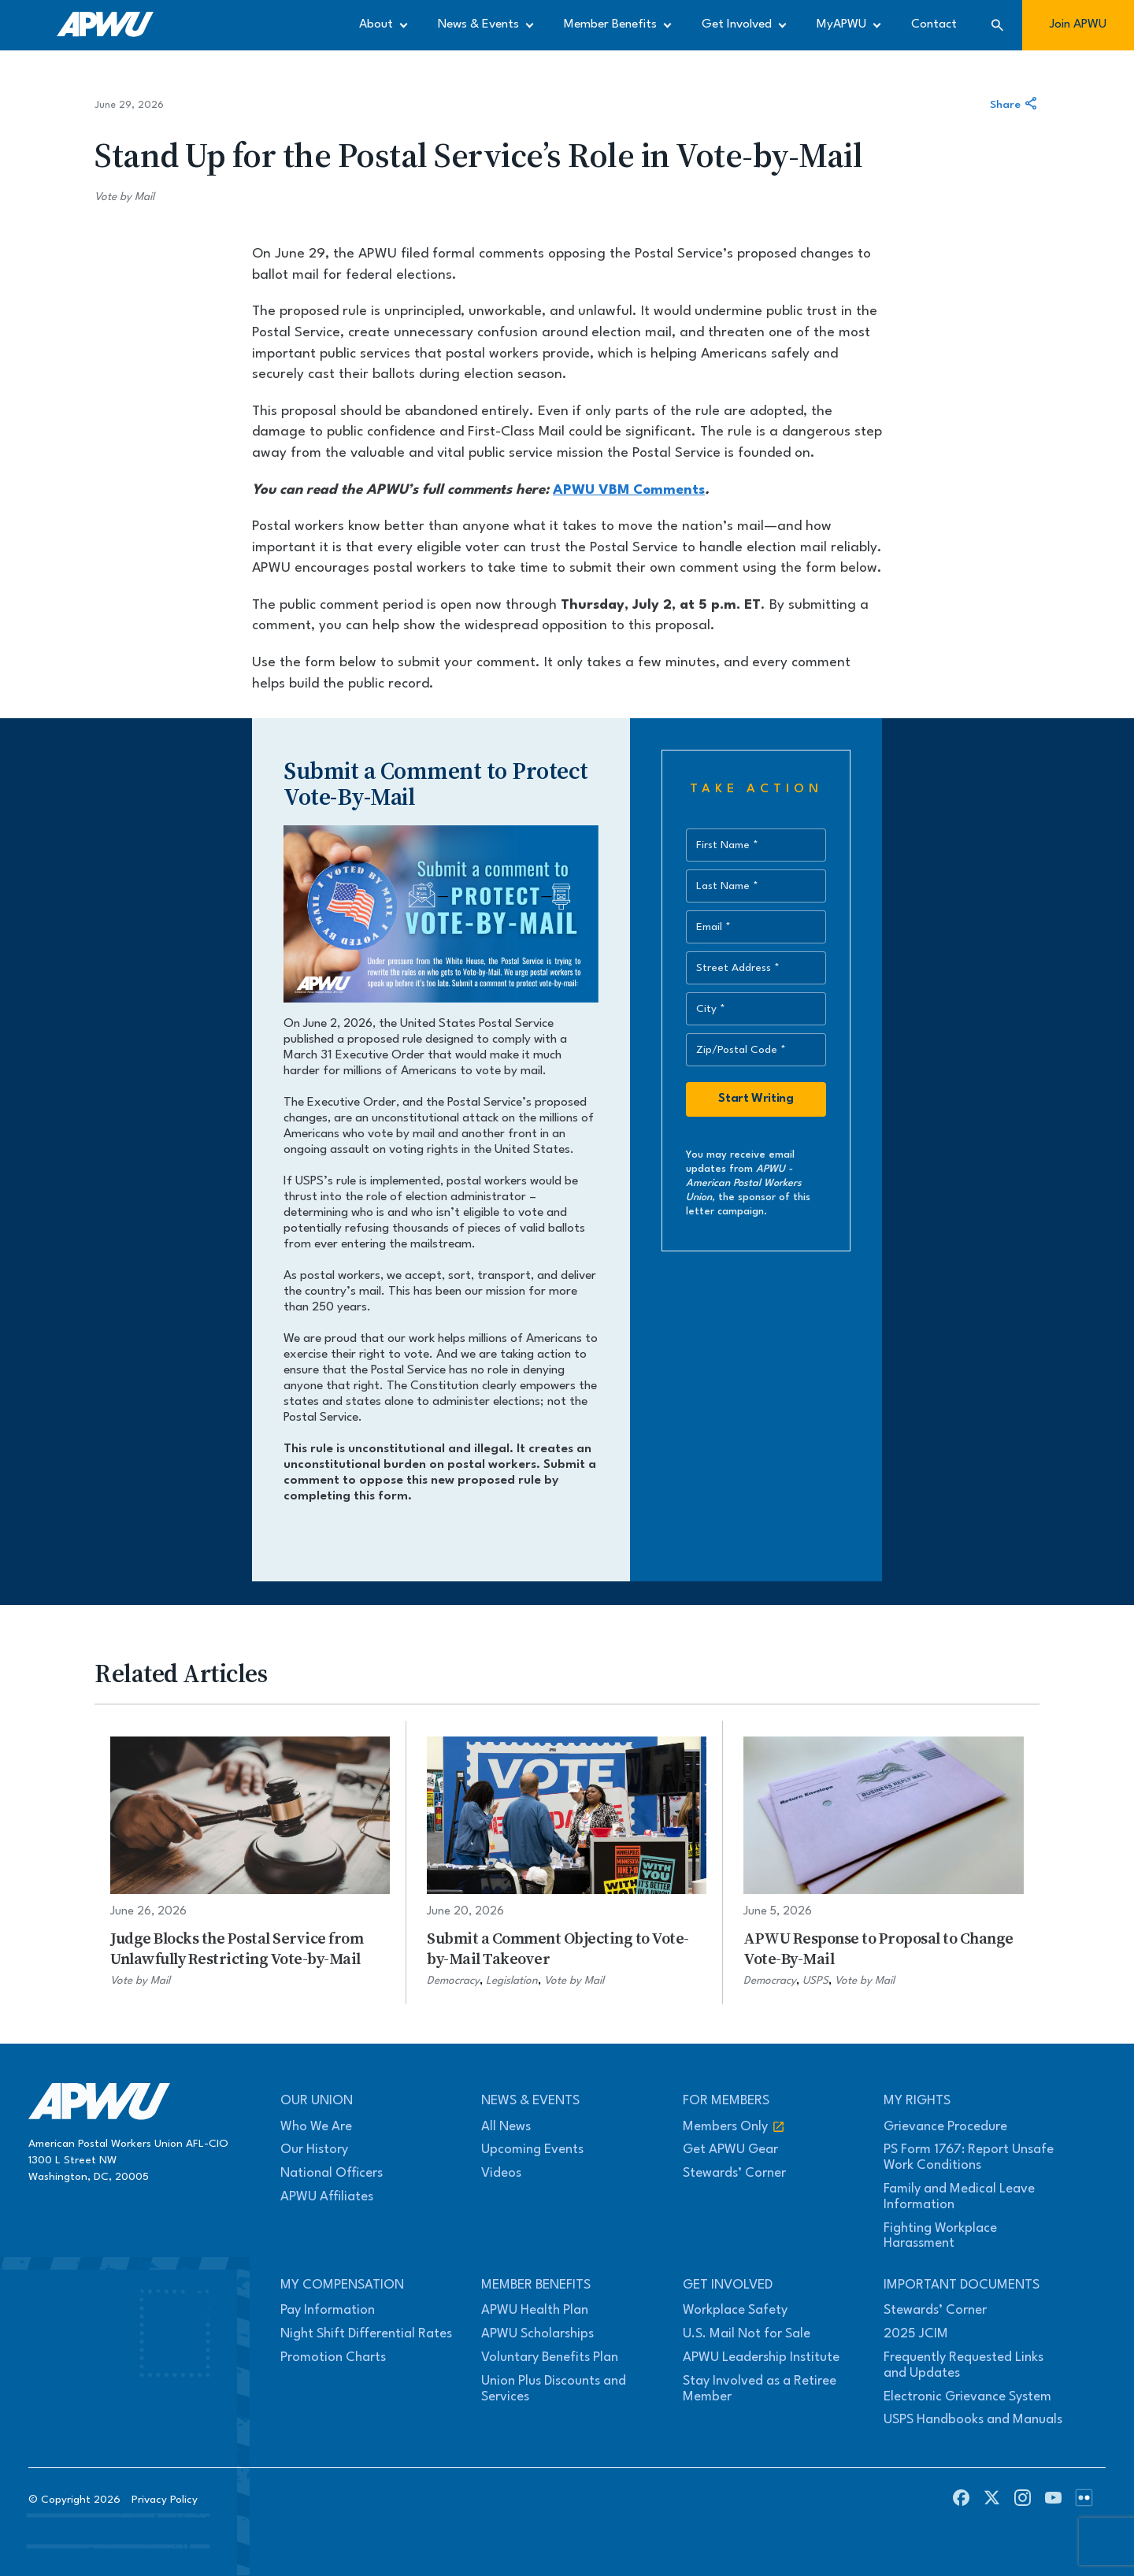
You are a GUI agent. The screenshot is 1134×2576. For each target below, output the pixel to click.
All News (506, 2126)
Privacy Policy (165, 2499)
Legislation (512, 1980)
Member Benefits (610, 24)
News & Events (478, 24)
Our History (314, 2149)
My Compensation (342, 2285)
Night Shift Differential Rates (366, 2334)
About (376, 24)
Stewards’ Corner (734, 2173)
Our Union (316, 2100)
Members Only (734, 2126)
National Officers (331, 2173)
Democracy (453, 1980)
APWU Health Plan (534, 2310)
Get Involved (737, 24)
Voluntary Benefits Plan (549, 2357)
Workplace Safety (735, 2310)
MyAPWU (841, 24)
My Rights (917, 2100)
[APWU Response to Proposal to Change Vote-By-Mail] (884, 1862)
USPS (815, 1980)
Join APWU (1078, 24)
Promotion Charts (333, 2357)
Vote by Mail (124, 196)
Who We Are (316, 2126)
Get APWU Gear (730, 2149)
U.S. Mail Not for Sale (746, 2334)
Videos (501, 2173)
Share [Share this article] (1015, 105)
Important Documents (962, 2285)
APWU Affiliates (326, 2196)
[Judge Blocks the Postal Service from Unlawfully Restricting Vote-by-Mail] (250, 1862)
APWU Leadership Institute (761, 2357)
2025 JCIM (916, 2334)
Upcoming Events (532, 2149)
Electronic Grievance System (967, 2397)
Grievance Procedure (945, 2126)
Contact (934, 24)
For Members (726, 2100)
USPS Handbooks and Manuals (973, 2419)
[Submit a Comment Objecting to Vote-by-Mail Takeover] (566, 1862)
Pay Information (327, 2310)
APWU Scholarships (537, 2334)
